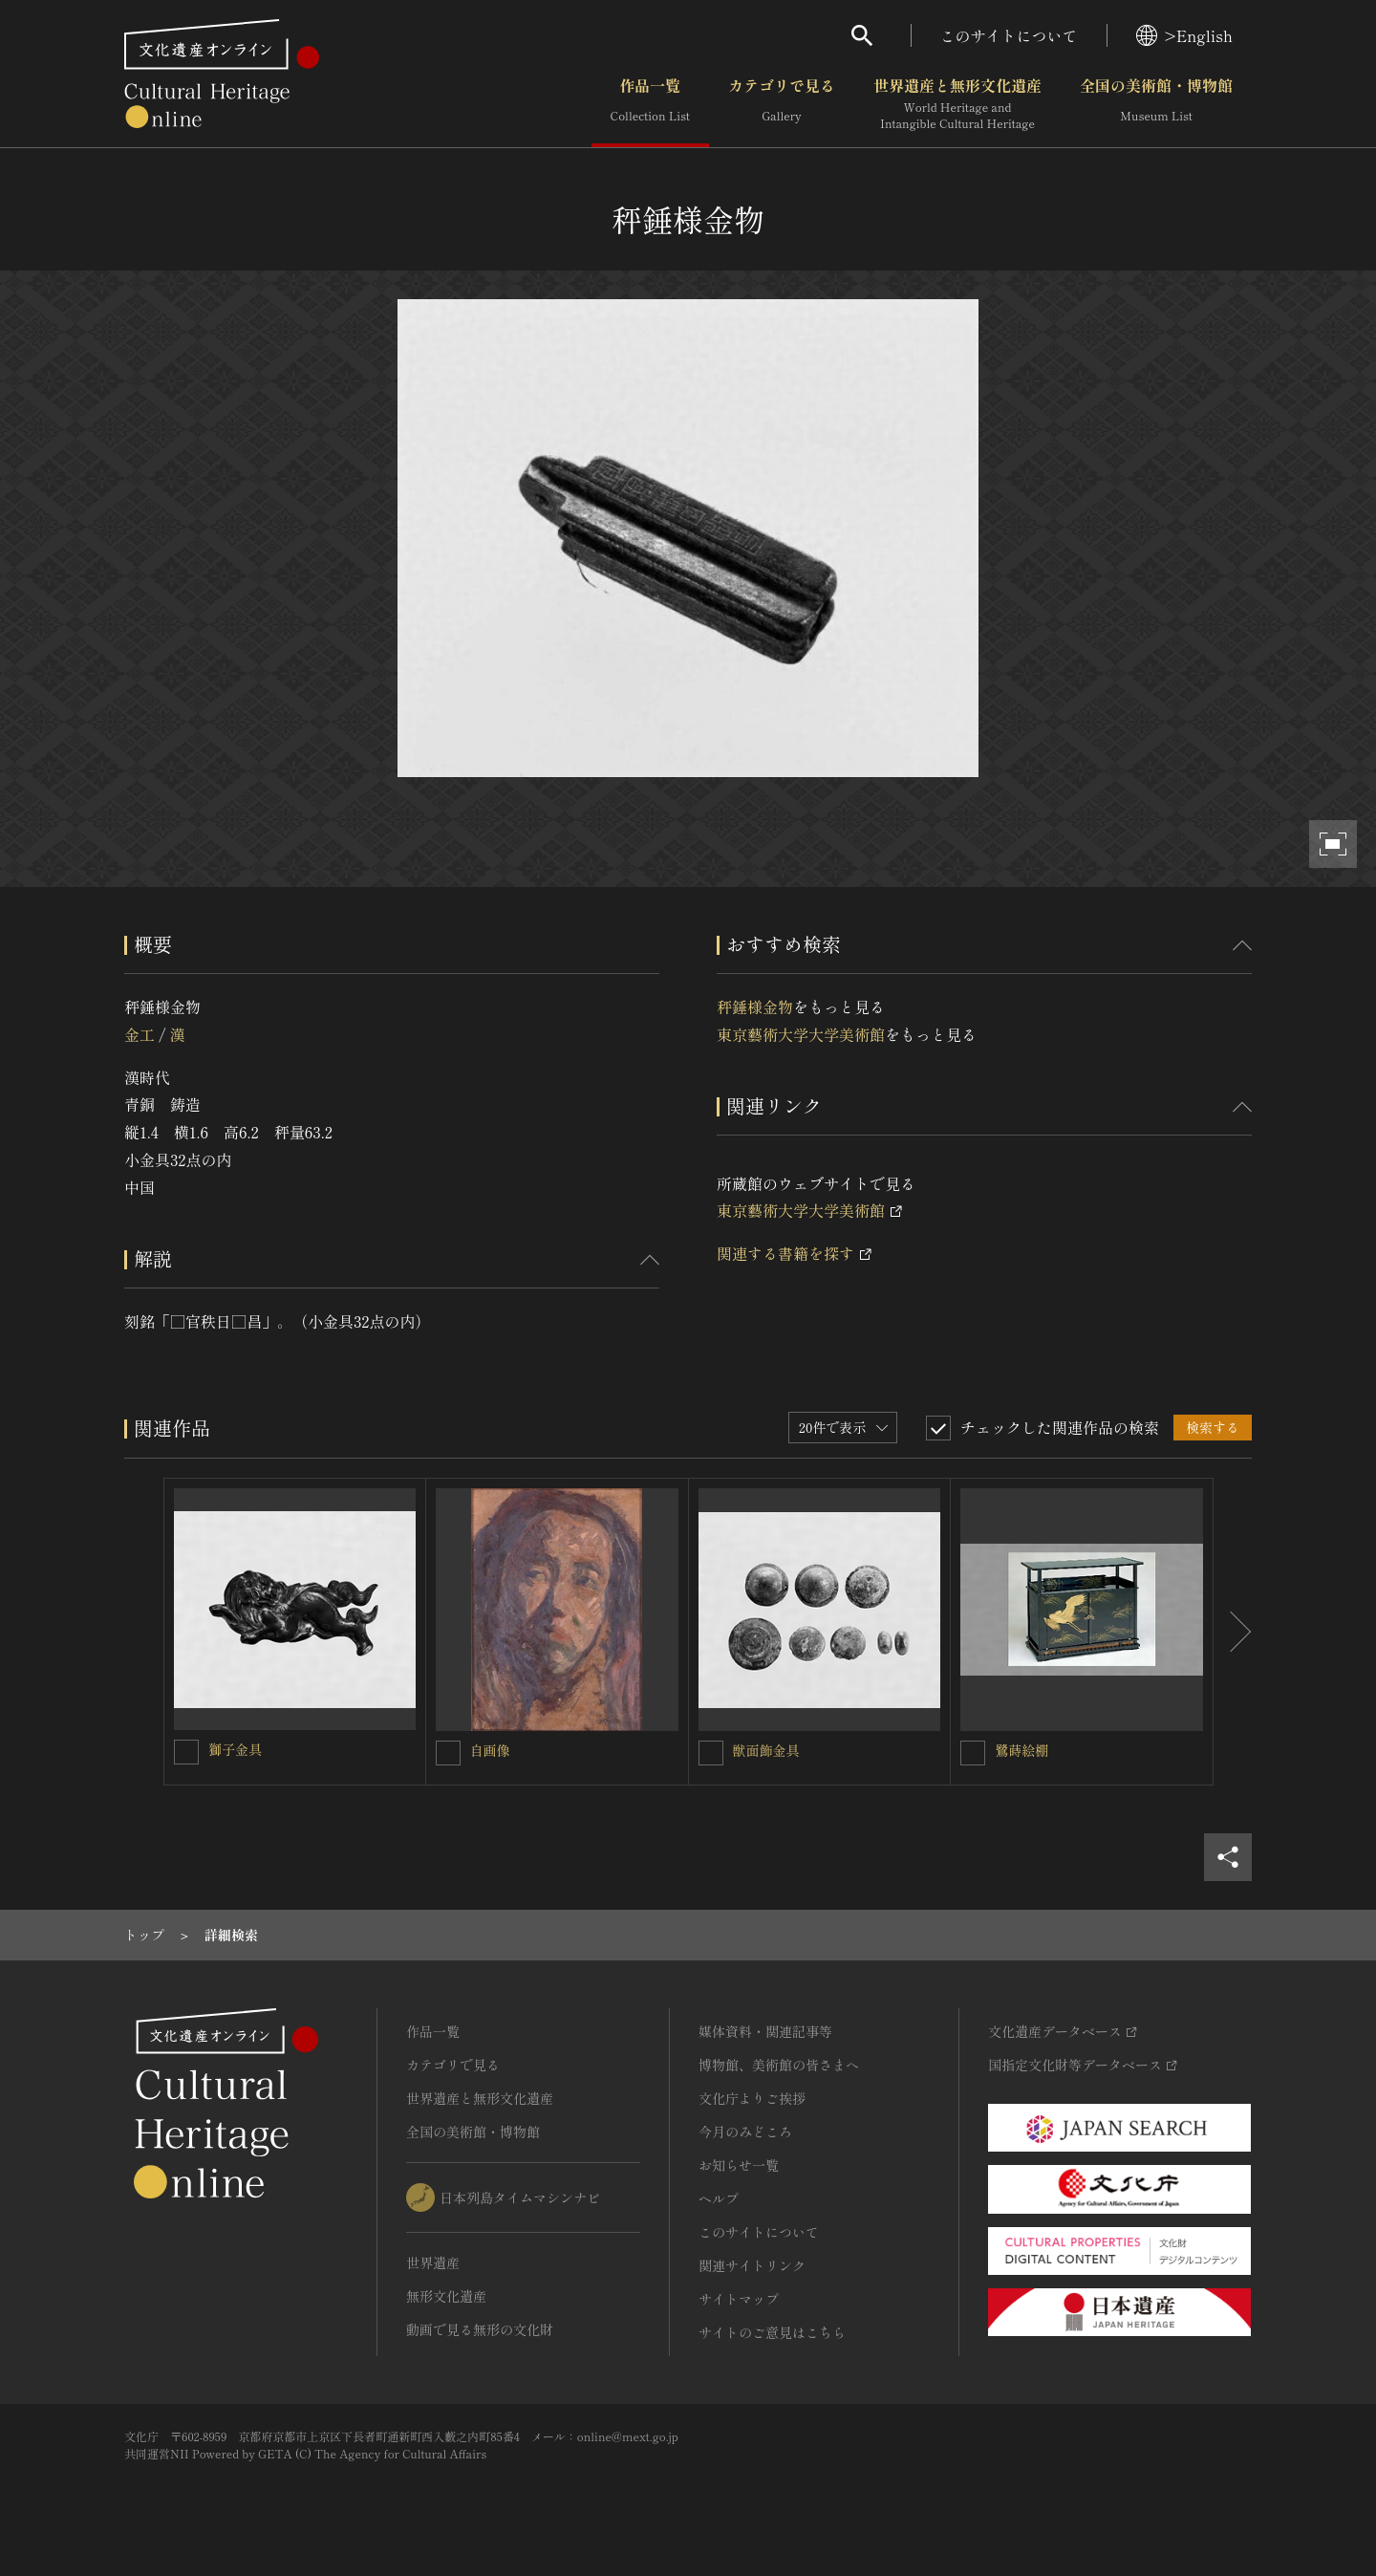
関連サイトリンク (752, 2265)
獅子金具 (235, 1749)
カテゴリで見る (781, 104)
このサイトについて (1009, 35)
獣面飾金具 (766, 1750)
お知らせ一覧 (739, 2165)
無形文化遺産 (446, 2295)
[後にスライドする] (1233, 1632)
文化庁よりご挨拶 (752, 2098)
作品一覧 (650, 104)
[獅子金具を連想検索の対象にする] (186, 1752)
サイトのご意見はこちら (772, 2332)
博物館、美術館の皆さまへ (779, 2064)
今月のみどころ (745, 2131)
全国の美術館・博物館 (1156, 104)
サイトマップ (739, 2298)
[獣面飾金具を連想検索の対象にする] (711, 1753)
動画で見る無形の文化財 (479, 2329)
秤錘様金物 (755, 1006)
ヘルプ (719, 2198)
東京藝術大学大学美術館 (801, 1034)
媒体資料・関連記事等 (765, 2031)
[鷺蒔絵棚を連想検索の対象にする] (972, 1753)
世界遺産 (433, 2262)
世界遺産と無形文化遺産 (957, 104)
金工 (139, 1034)
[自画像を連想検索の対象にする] (448, 1753)
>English (1184, 35)
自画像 (490, 1750)
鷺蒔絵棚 (1021, 1750)
